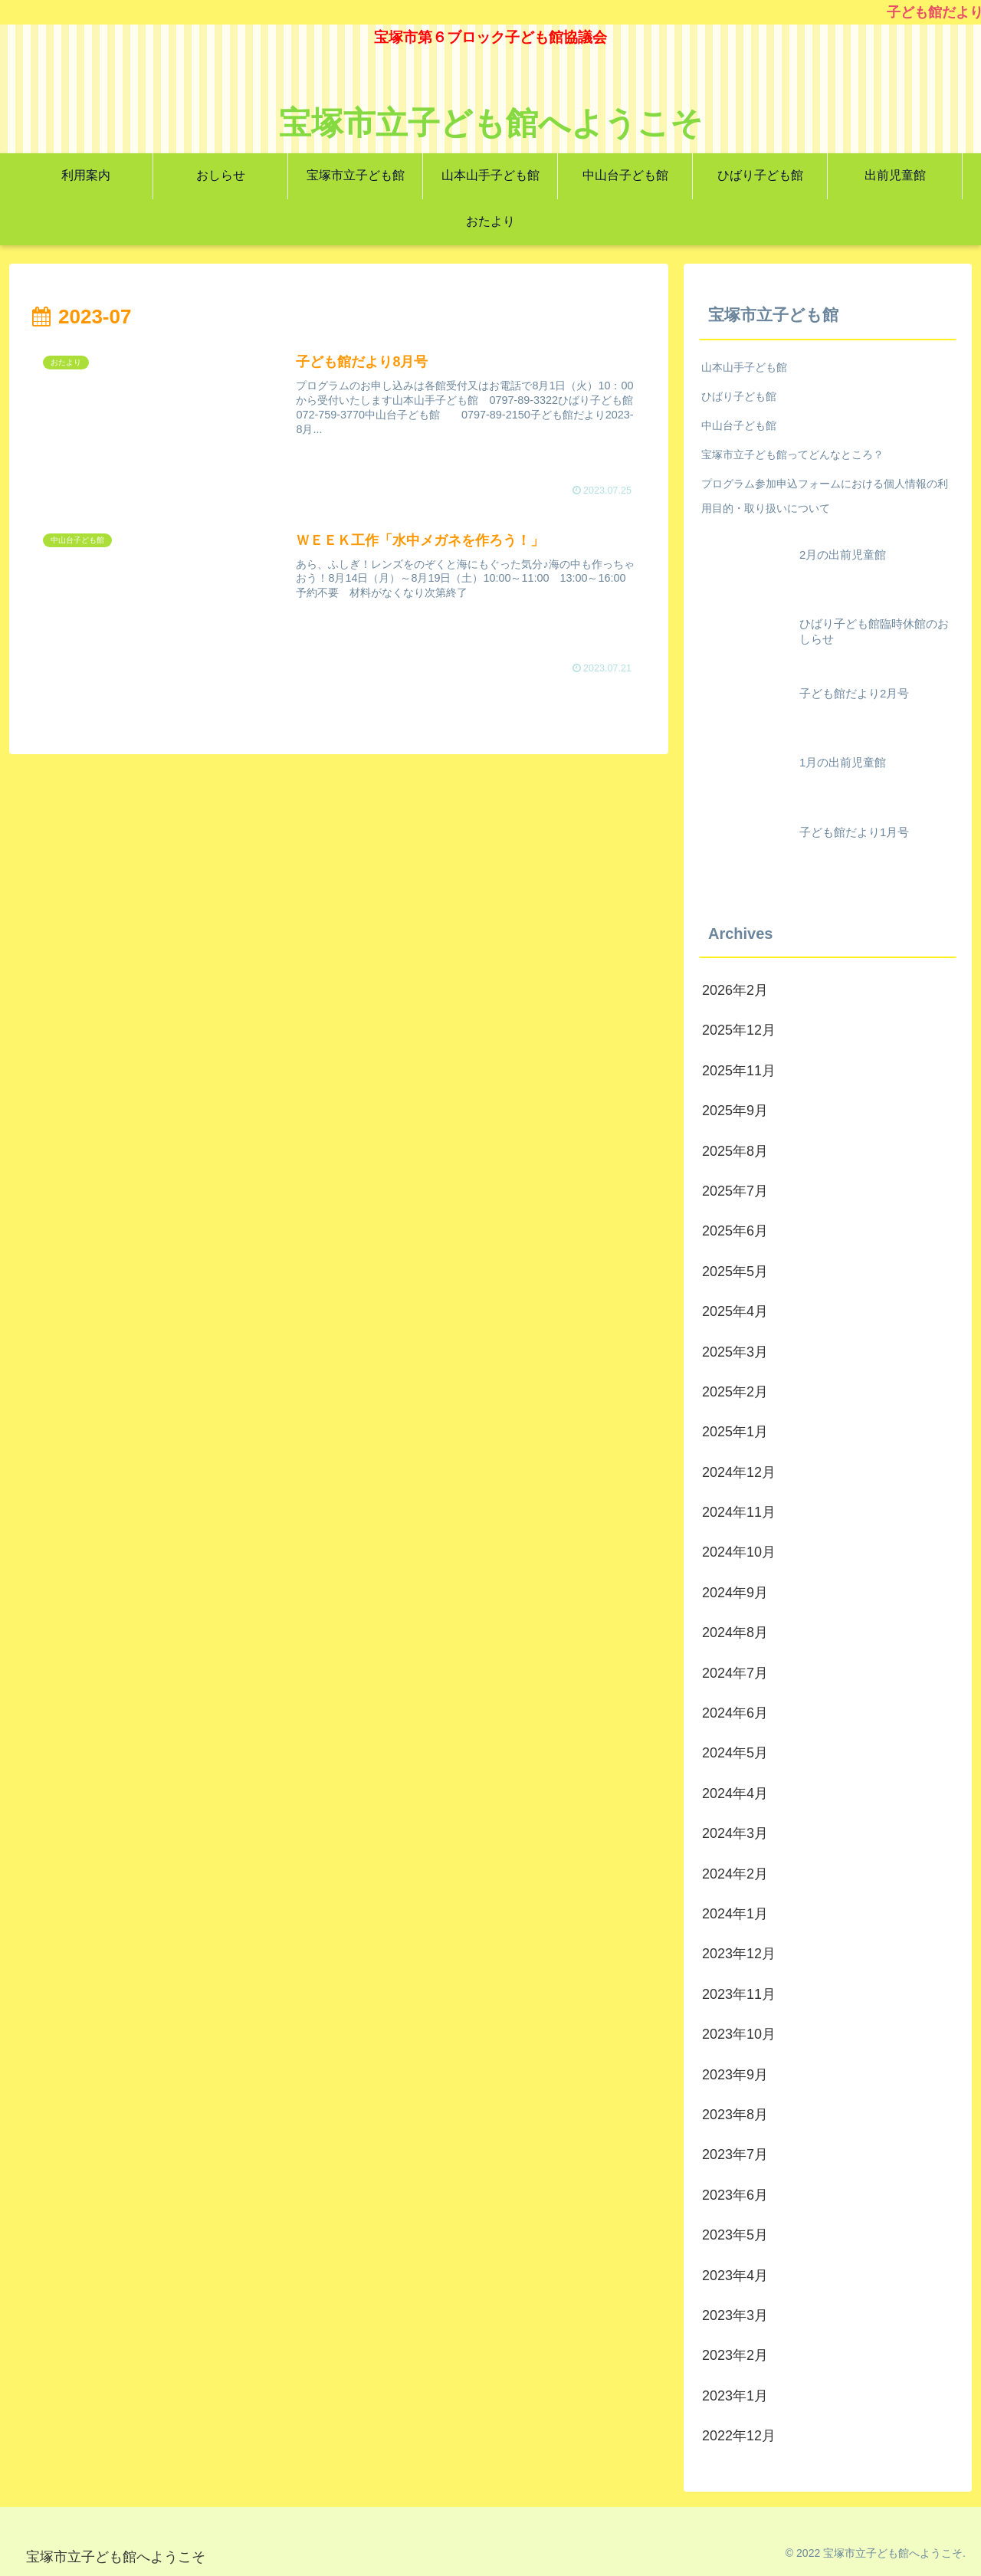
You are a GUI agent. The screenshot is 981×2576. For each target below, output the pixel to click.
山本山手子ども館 (744, 367)
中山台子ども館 (738, 425)
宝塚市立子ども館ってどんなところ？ (792, 454)
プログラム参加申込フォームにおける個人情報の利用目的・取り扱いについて (824, 495)
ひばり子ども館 (738, 396)
